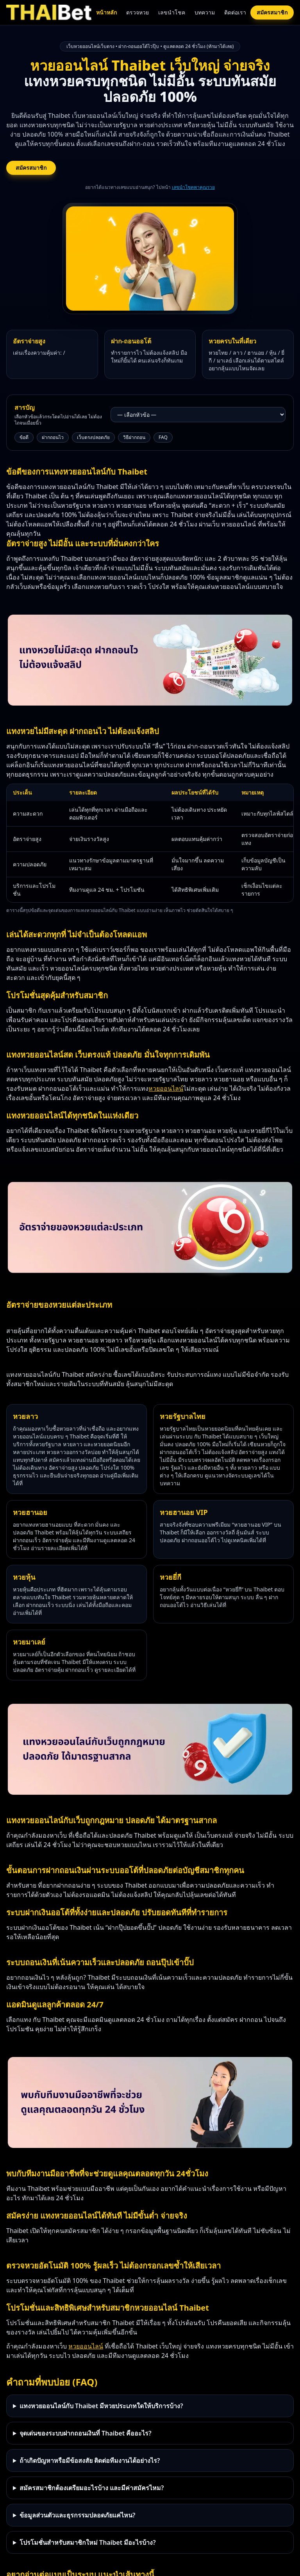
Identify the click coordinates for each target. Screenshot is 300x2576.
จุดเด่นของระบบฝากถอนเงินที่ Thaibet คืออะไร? (86, 2433)
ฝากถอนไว (53, 437)
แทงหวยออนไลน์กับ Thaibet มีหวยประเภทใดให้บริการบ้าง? (101, 2406)
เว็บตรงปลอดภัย (93, 437)
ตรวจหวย (137, 12)
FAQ (163, 437)
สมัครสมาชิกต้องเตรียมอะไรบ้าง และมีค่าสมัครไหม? (92, 2488)
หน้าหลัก (106, 12)
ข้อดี (24, 437)
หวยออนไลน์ (165, 1088)
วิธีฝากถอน (134, 437)
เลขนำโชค (171, 12)
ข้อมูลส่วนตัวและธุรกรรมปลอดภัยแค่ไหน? (77, 2515)
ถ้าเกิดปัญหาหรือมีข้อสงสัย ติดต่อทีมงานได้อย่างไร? (90, 2460)
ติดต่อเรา (235, 12)
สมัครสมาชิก (272, 12)
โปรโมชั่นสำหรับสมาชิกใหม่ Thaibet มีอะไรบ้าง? (88, 2542)
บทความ (205, 12)
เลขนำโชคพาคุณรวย (193, 187)
